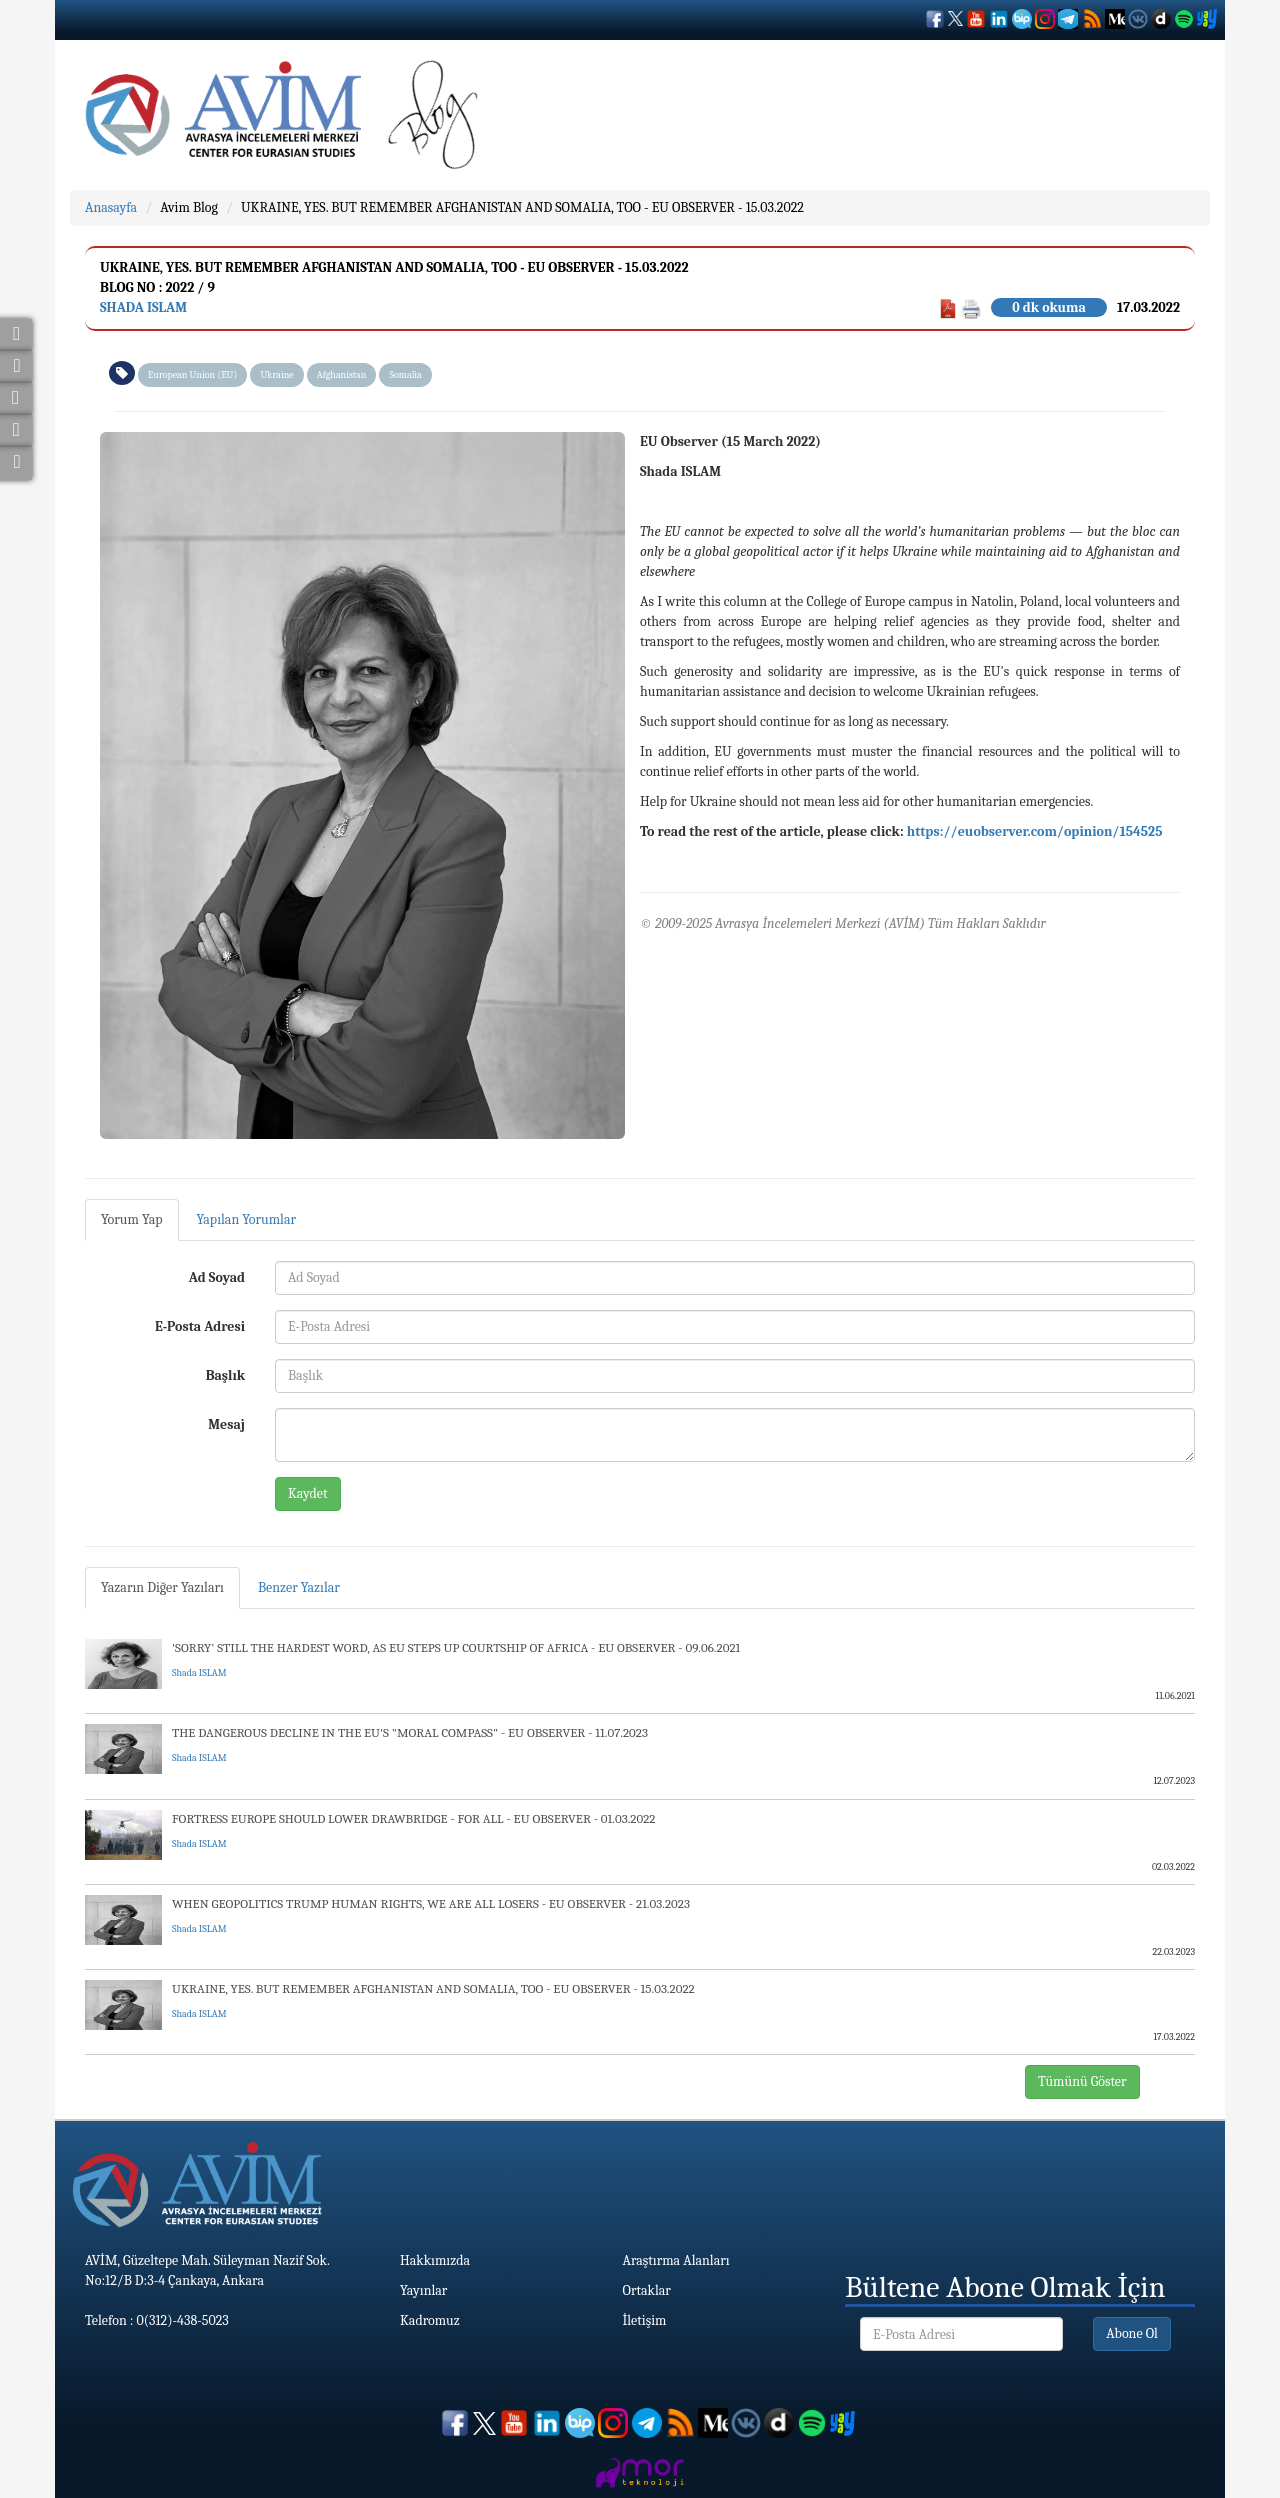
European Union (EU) (192, 375)
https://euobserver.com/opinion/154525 (1035, 831)
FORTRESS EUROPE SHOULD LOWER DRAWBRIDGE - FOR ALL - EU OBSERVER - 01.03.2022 (413, 1818)
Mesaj (226, 1424)
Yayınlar (423, 2290)
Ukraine (276, 375)
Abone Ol (1132, 2333)
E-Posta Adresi (200, 1326)
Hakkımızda (435, 2260)
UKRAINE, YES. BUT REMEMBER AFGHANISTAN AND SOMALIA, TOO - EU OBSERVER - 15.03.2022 (522, 207)
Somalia (405, 375)
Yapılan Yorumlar (247, 1219)
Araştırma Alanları (676, 2260)
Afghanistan (342, 375)
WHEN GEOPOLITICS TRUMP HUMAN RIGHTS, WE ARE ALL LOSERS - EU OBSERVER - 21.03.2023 (431, 1903)
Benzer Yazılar (299, 1587)
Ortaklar (647, 2290)
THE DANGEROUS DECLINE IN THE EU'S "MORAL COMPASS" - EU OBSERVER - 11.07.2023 (410, 1732)
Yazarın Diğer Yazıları (162, 1587)
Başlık (225, 1375)
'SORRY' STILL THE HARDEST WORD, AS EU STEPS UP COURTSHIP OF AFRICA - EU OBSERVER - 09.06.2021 (456, 1647)
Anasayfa (111, 207)
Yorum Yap (132, 1219)
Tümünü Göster (1082, 2081)
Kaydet (308, 1493)
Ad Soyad (217, 1277)
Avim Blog (189, 207)
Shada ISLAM (143, 307)
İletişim (645, 2320)
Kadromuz (430, 2320)
